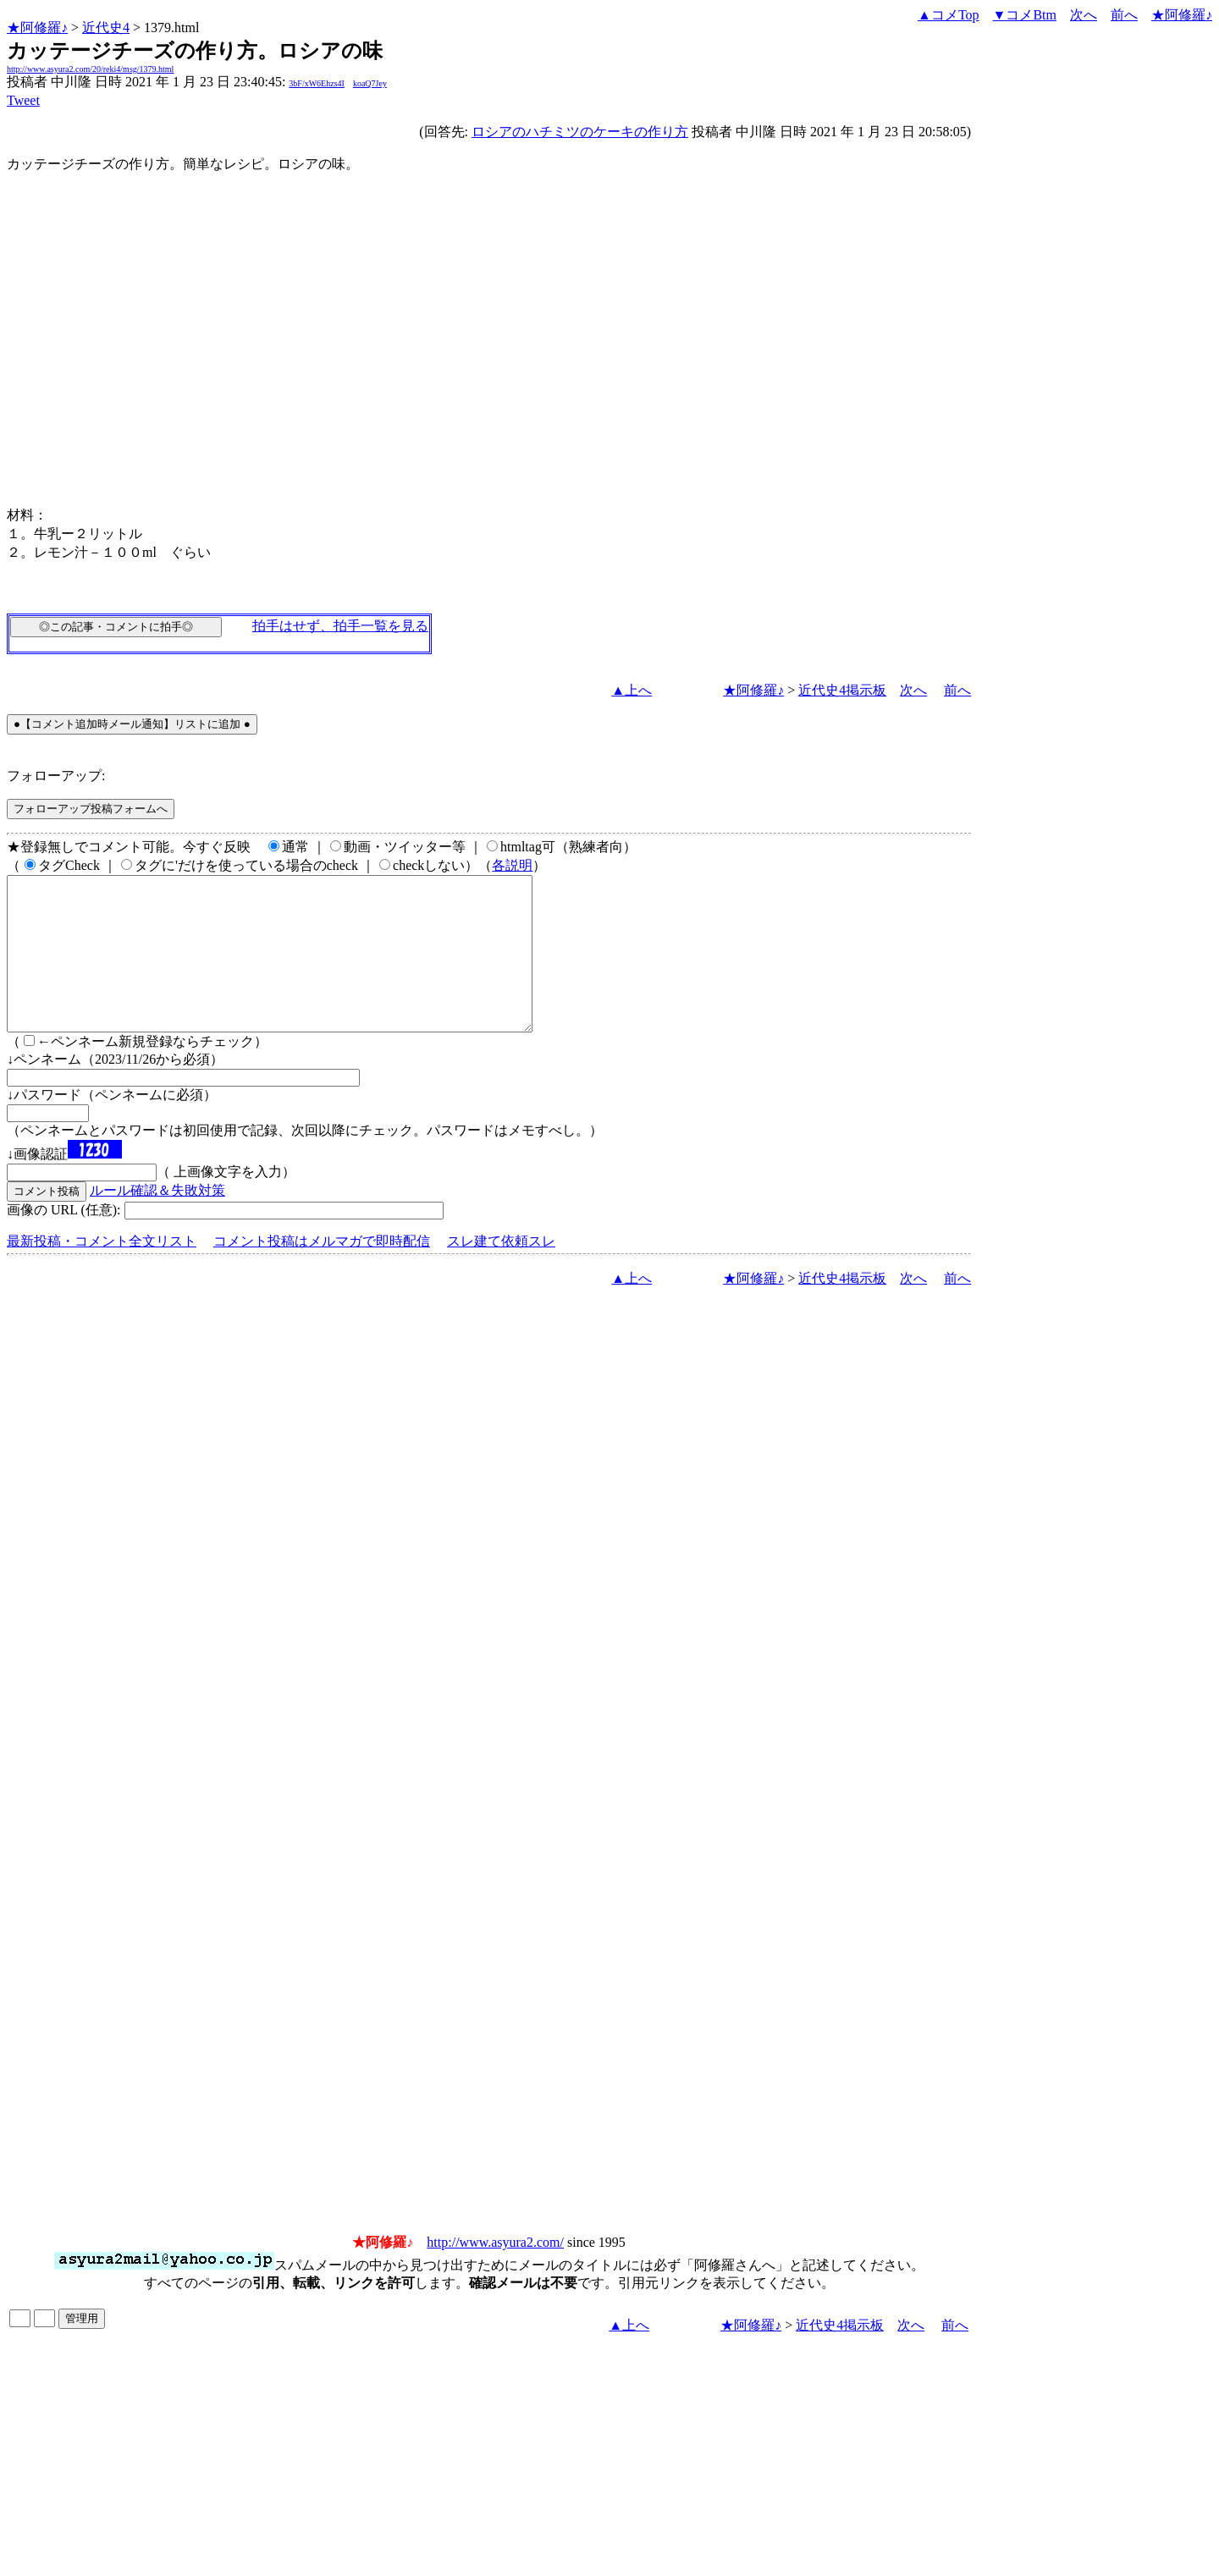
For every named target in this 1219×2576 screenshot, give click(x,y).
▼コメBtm (1024, 15)
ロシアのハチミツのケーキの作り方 (580, 131)
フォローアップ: (56, 775)
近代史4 (106, 27)
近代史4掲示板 (842, 690)
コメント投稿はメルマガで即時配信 (321, 1271)
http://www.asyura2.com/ (495, 2272)
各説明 (512, 865)
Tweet (23, 100)
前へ (1124, 15)
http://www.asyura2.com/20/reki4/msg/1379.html (90, 69)
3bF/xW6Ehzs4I (317, 83)
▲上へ (631, 690)
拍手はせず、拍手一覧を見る (340, 626)
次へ (1083, 15)
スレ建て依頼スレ (501, 1271)
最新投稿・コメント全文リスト (101, 1271)
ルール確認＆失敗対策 (157, 1221)
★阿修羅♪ (37, 27)
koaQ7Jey (370, 83)
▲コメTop (948, 15)
